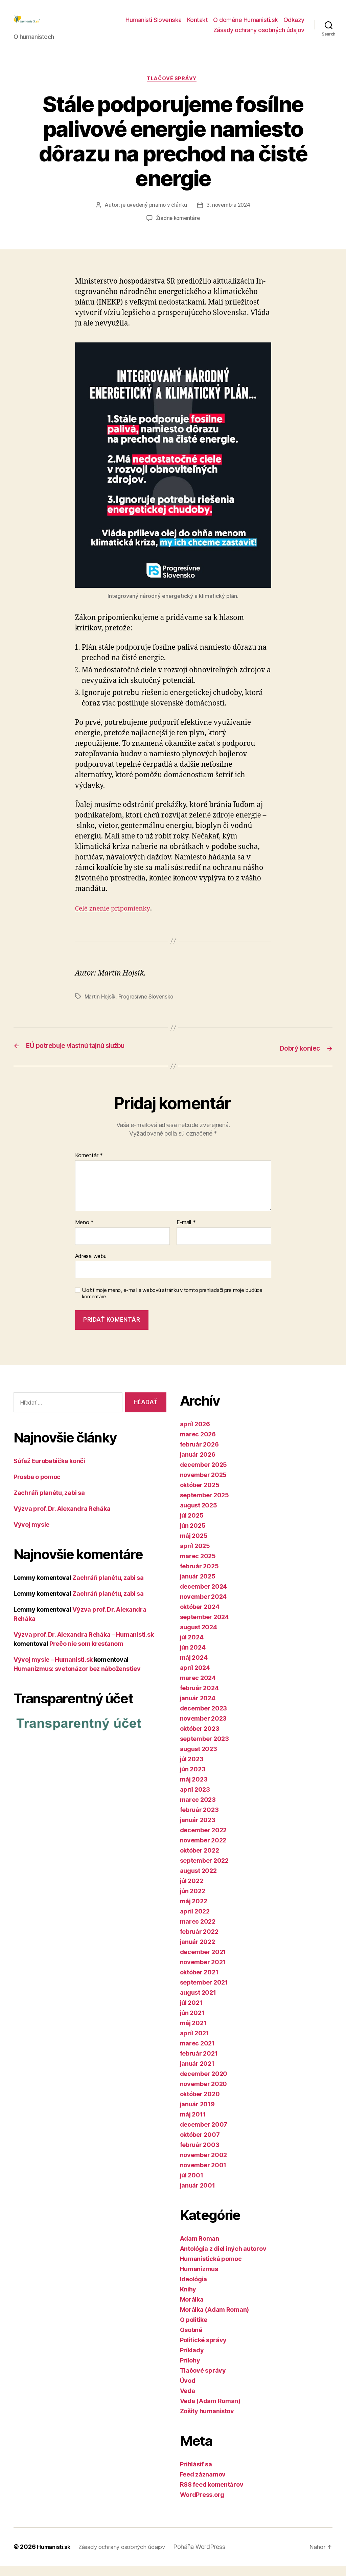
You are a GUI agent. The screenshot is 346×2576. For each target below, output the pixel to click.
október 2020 (200, 2104)
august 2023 (198, 1759)
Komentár (89, 1166)
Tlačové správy (173, 90)
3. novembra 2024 (229, 216)
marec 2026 (198, 1444)
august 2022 (198, 1880)
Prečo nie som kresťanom (86, 1653)
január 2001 (197, 2195)
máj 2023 (194, 1789)
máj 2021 (193, 2033)
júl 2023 (192, 1769)
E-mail (186, 1233)
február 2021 (199, 2063)
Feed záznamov (203, 2484)
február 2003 (200, 2154)
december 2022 (203, 1840)
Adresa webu (91, 1265)
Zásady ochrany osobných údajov (258, 35)
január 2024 (197, 1708)
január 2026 (197, 1464)
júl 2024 (192, 1647)
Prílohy (190, 2370)
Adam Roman (199, 2248)
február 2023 (199, 1819)
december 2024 (203, 1596)
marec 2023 (198, 1809)
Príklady (192, 2360)
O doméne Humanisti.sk (245, 24)
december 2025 (203, 1474)
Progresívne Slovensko (148, 1007)
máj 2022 (193, 1911)
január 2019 (197, 2114)
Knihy (188, 2299)
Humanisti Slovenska (153, 24)
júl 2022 (191, 1891)
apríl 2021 (194, 2043)
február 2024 (199, 1698)
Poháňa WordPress (209, 2556)
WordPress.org (202, 2504)
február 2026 (199, 1454)
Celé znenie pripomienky (117, 919)
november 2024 (203, 1606)
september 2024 (204, 1627)
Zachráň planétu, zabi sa (49, 1502)
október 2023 (200, 1738)
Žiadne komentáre (178, 229)
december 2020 (204, 2083)
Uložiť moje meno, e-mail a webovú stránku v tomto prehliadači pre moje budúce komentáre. (172, 1303)
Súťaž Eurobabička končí (49, 1471)
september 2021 (204, 1992)
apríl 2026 (195, 1434)
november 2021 (203, 1972)
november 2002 (203, 2165)
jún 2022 (192, 1901)
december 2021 (203, 1962)
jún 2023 (193, 1779)
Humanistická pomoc (211, 2268)
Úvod (187, 2390)
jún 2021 (192, 2022)
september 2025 (204, 1505)
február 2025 (199, 1576)
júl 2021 (191, 2012)
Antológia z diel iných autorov (223, 2258)
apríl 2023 (195, 1799)
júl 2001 (191, 2185)
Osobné (191, 2340)
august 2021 (198, 2002)
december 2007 (204, 2134)
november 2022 (203, 1850)
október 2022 (199, 1860)
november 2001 (203, 2175)
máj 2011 (193, 2124)
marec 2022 (197, 1931)
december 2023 (203, 1718)
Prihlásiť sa (196, 2474)
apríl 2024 (195, 1677)
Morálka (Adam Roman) (214, 2319)
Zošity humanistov (207, 2421)
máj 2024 (194, 1667)
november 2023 (203, 1728)
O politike (193, 2329)
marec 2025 (198, 1566)
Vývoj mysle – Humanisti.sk (53, 1669)
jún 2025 (193, 1535)
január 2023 (197, 1830)
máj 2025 (194, 1545)
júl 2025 (192, 1525)
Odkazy (293, 24)
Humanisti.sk (56, 2556)
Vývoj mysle (31, 1534)
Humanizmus (199, 2279)
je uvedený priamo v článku (153, 216)
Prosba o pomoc (37, 1487)
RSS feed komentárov (212, 2494)
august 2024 (198, 1637)
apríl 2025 (195, 1556)
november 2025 (203, 1484)
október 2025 (200, 1495)
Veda (187, 2400)
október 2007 (200, 2144)
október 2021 (199, 1982)
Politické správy (203, 2350)
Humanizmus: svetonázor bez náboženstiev (77, 1678)
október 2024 (200, 1616)
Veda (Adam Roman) (210, 2411)
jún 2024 (193, 1657)
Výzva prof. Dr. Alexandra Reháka (62, 1518)
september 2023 (204, 1748)
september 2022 (204, 1870)
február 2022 (199, 1941)
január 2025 (197, 1586)
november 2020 (203, 2094)
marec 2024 (198, 1688)
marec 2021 (197, 2053)
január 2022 (197, 1951)
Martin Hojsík (101, 1007)
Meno (84, 1233)
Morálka (192, 2309)
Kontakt (197, 24)
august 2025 (198, 1515)
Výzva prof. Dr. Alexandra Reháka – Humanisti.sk (84, 1644)
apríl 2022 (195, 1921)
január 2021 (197, 2073)
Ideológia (193, 2289)
